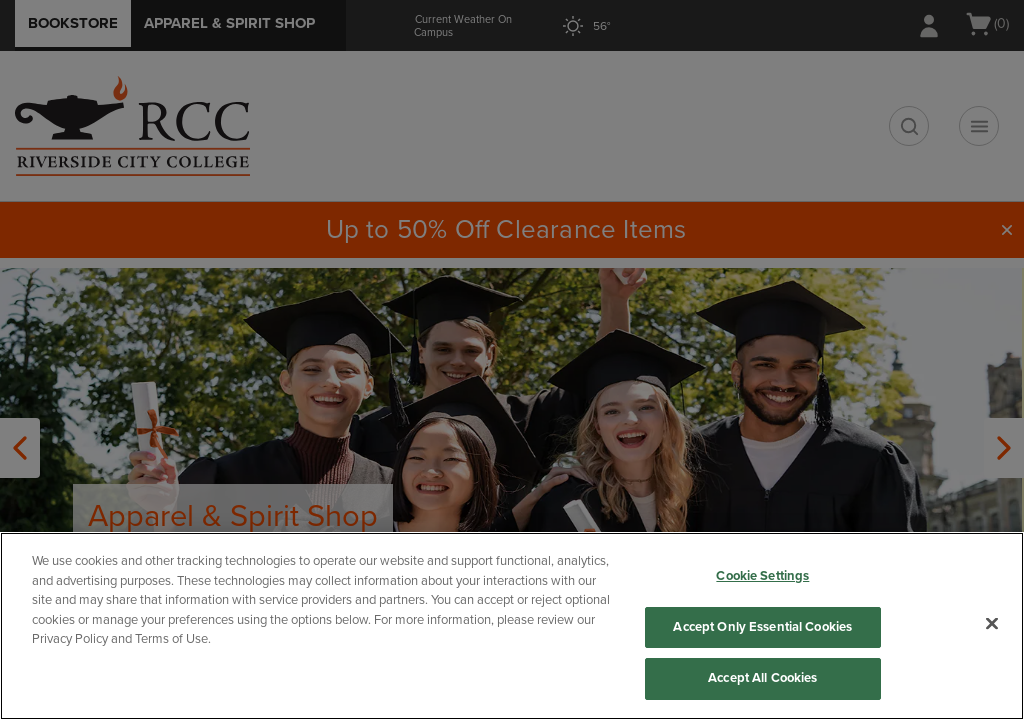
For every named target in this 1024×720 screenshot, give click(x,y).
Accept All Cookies (762, 678)
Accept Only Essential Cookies (762, 627)
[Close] (992, 624)
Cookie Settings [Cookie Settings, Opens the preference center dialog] (762, 576)
